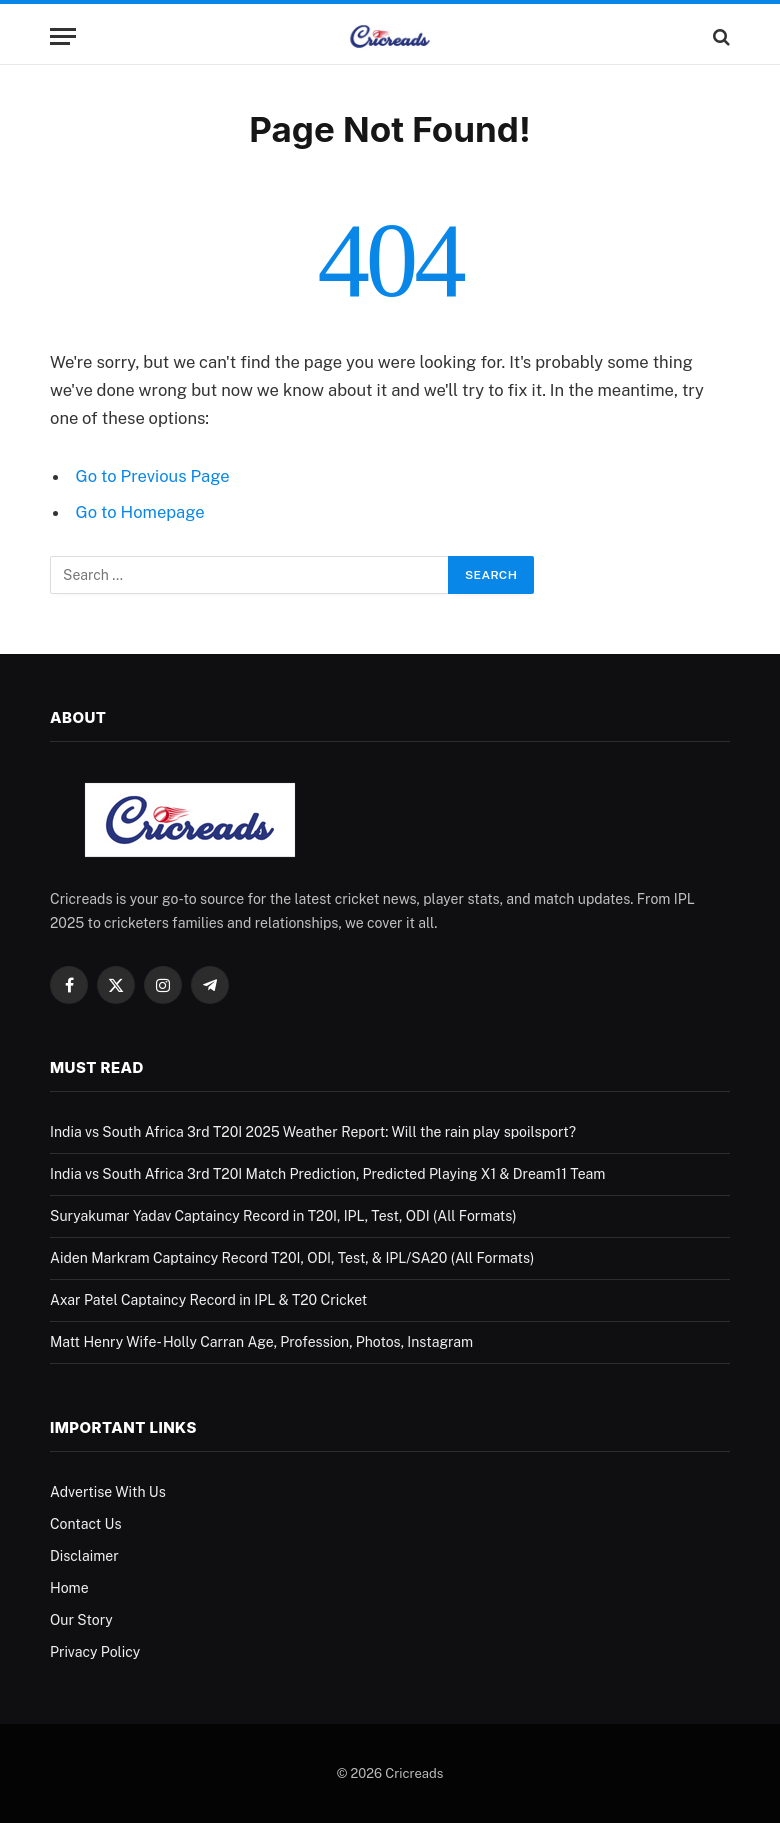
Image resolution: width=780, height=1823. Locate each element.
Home (69, 1588)
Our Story (81, 1620)
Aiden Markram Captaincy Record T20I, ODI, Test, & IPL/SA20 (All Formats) (292, 1258)
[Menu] (63, 36)
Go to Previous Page (153, 476)
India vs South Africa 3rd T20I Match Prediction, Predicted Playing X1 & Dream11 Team (327, 1174)
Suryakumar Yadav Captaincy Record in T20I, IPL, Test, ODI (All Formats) (283, 1216)
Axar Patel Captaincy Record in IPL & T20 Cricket (208, 1300)
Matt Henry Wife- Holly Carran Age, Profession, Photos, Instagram (261, 1342)
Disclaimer (84, 1556)
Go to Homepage (140, 512)
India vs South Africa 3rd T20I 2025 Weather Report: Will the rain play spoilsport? (313, 1132)
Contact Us (85, 1524)
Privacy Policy (95, 1652)
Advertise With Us (108, 1492)
